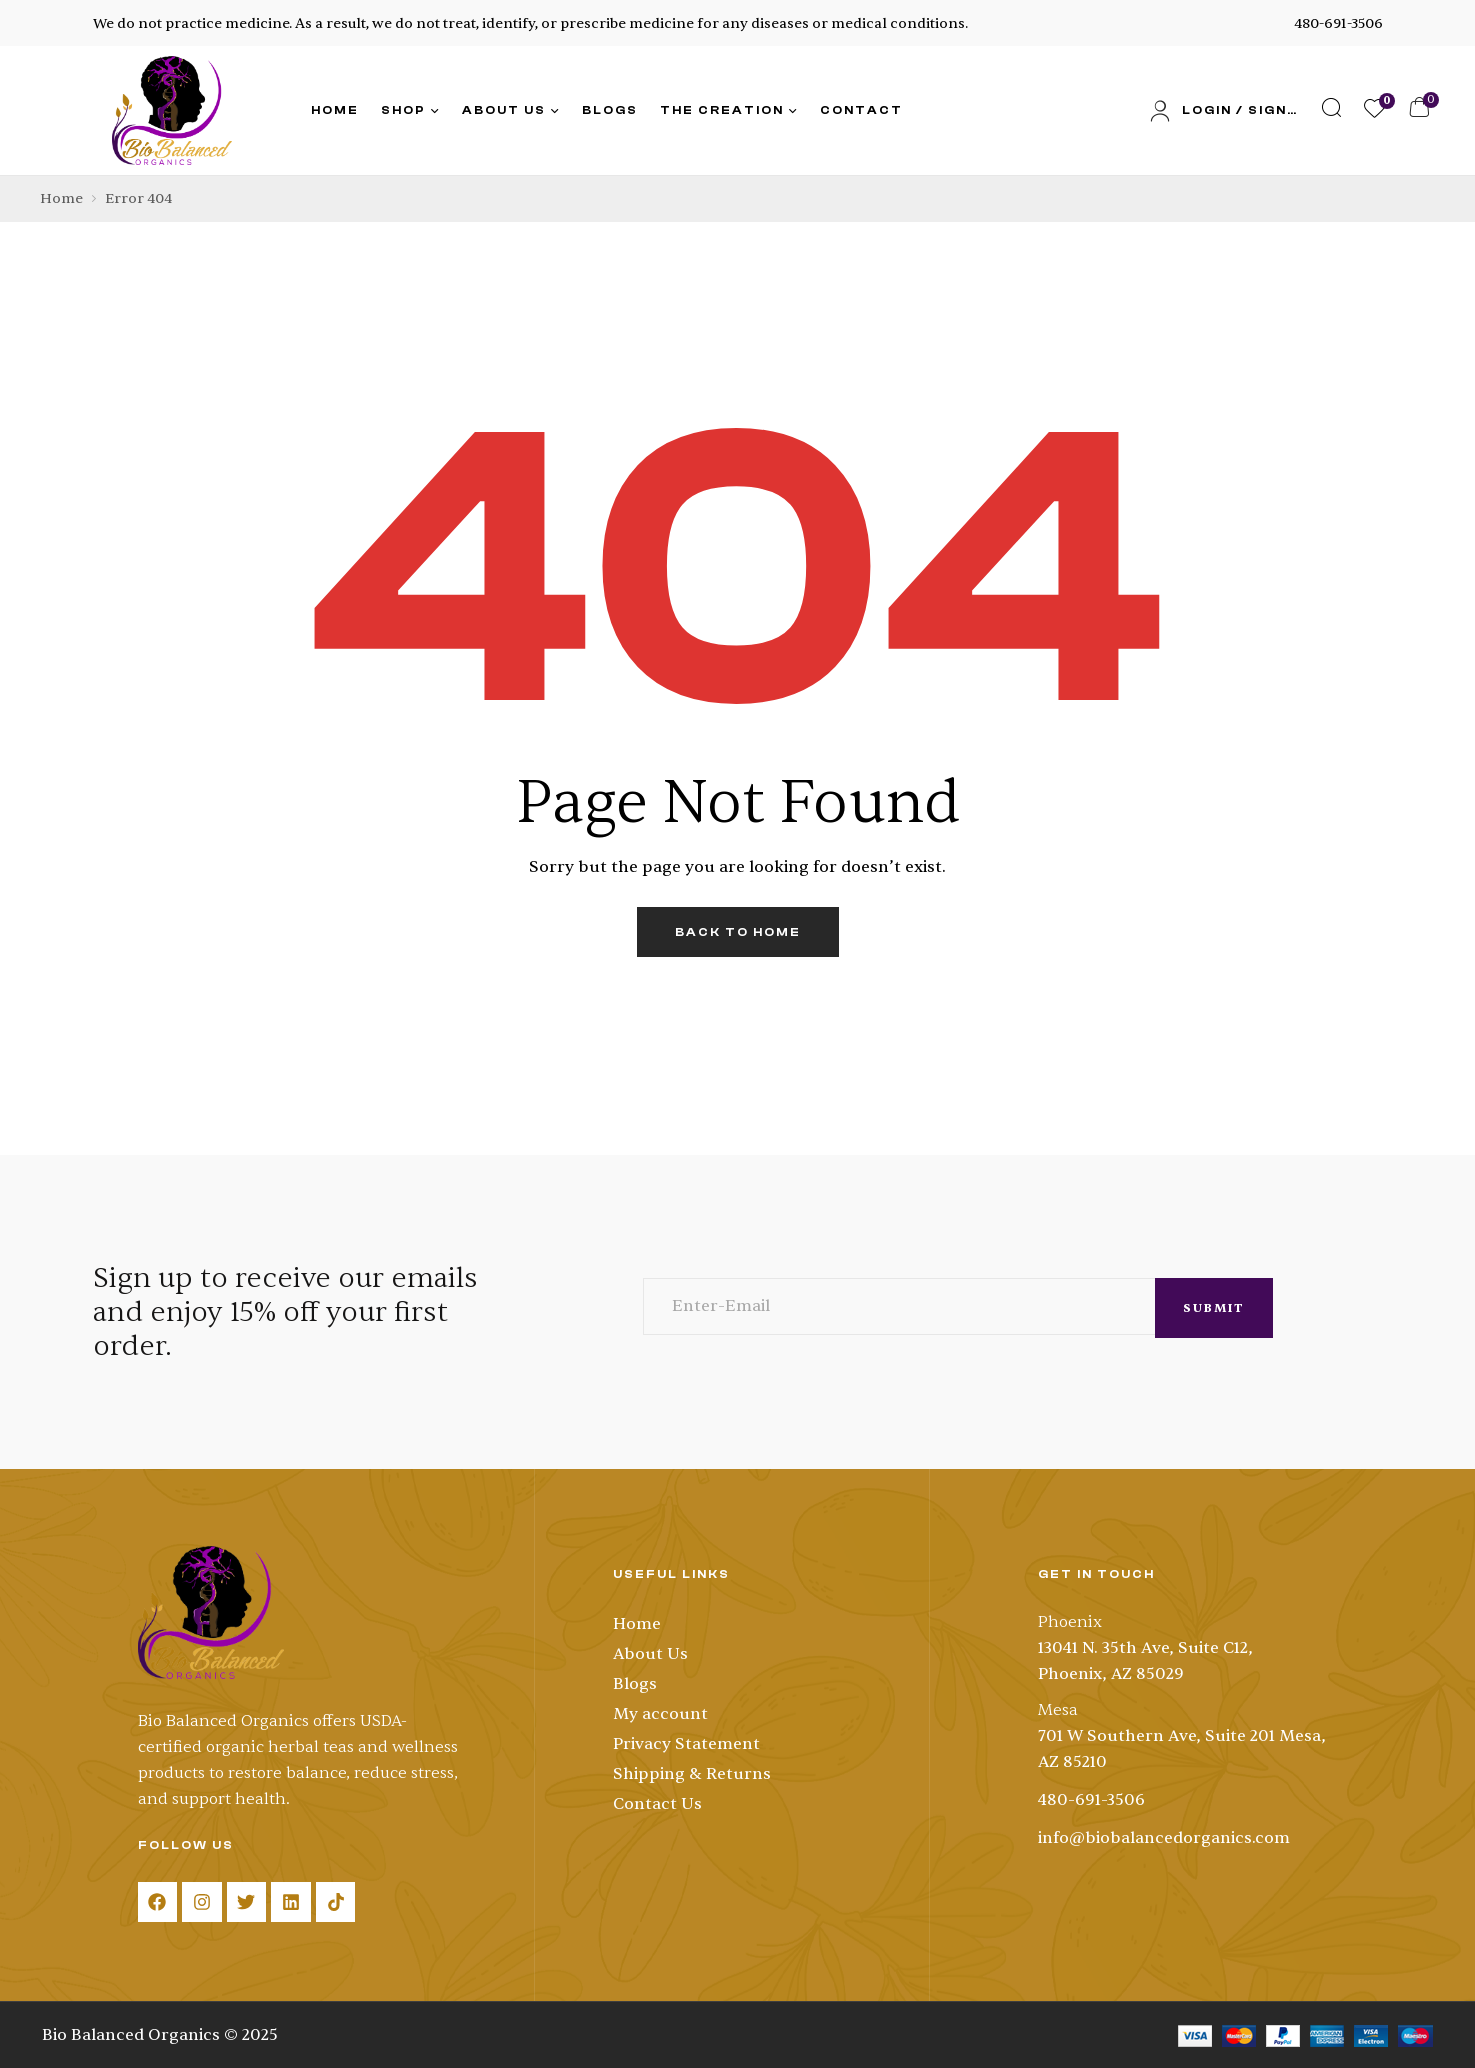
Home (61, 198)
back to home (738, 932)
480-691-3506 (1338, 23)
